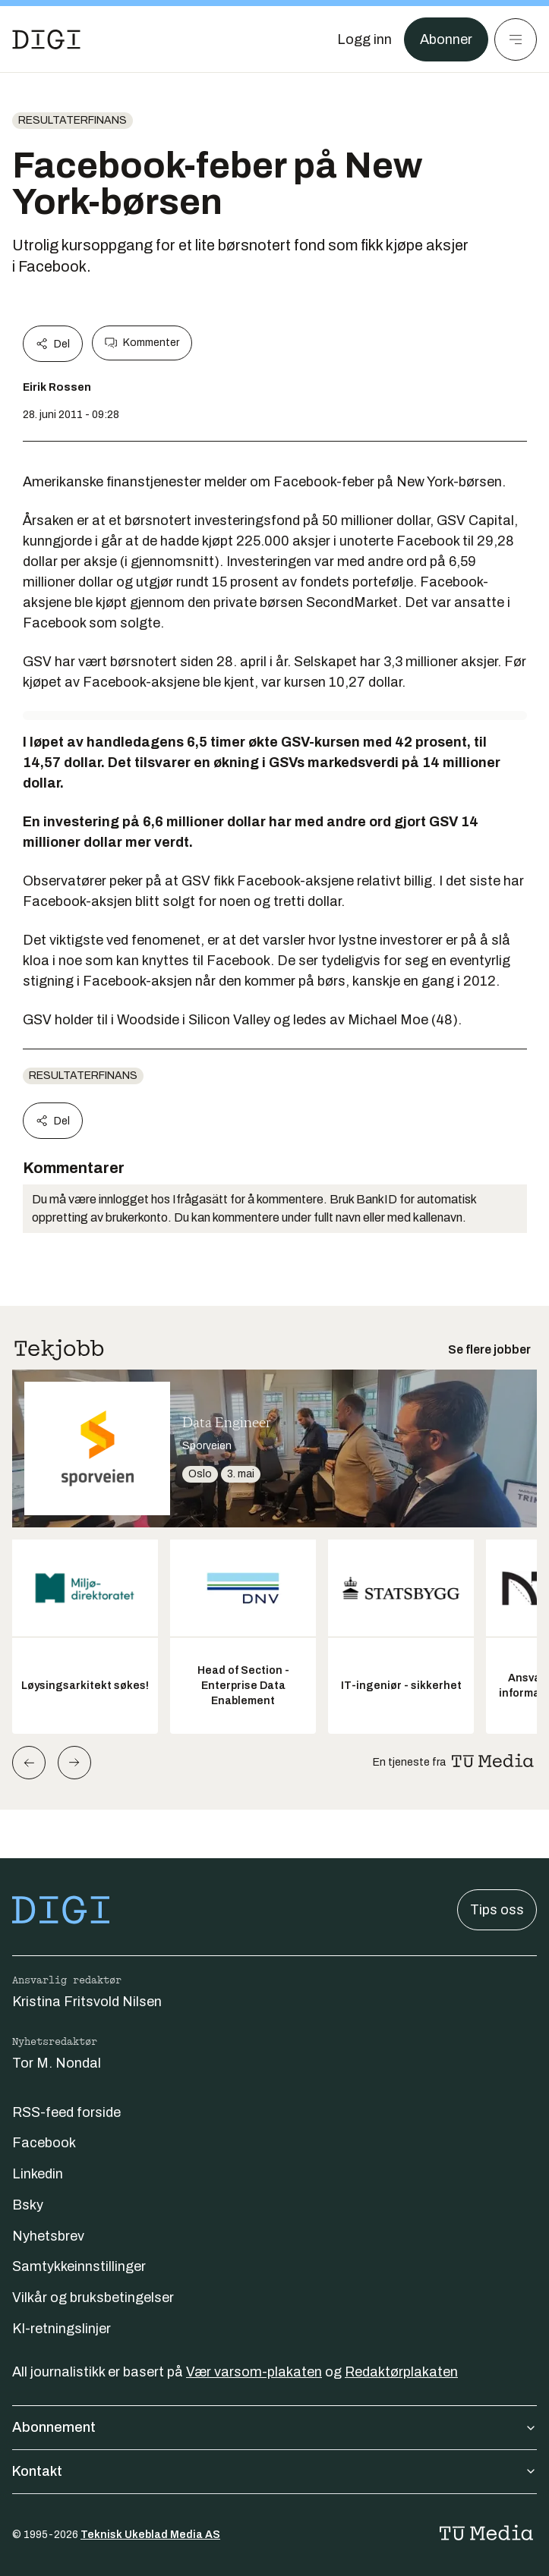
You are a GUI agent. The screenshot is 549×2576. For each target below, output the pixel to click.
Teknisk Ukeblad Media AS (150, 2534)
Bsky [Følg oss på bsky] (27, 2205)
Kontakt (274, 2471)
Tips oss (497, 1909)
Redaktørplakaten (401, 2371)
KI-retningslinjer (61, 2328)
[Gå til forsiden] (46, 39)
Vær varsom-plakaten (254, 2371)
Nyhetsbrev (48, 2236)
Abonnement (274, 2427)
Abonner (446, 39)
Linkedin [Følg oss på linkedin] (37, 2173)
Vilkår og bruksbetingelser (93, 2297)
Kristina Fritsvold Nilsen (87, 2001)
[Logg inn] (364, 39)
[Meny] (515, 39)
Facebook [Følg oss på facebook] (44, 2142)
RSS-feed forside (66, 2112)
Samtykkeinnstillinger (79, 2266)
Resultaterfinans (72, 120)
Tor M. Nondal (56, 2063)
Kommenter (142, 343)
